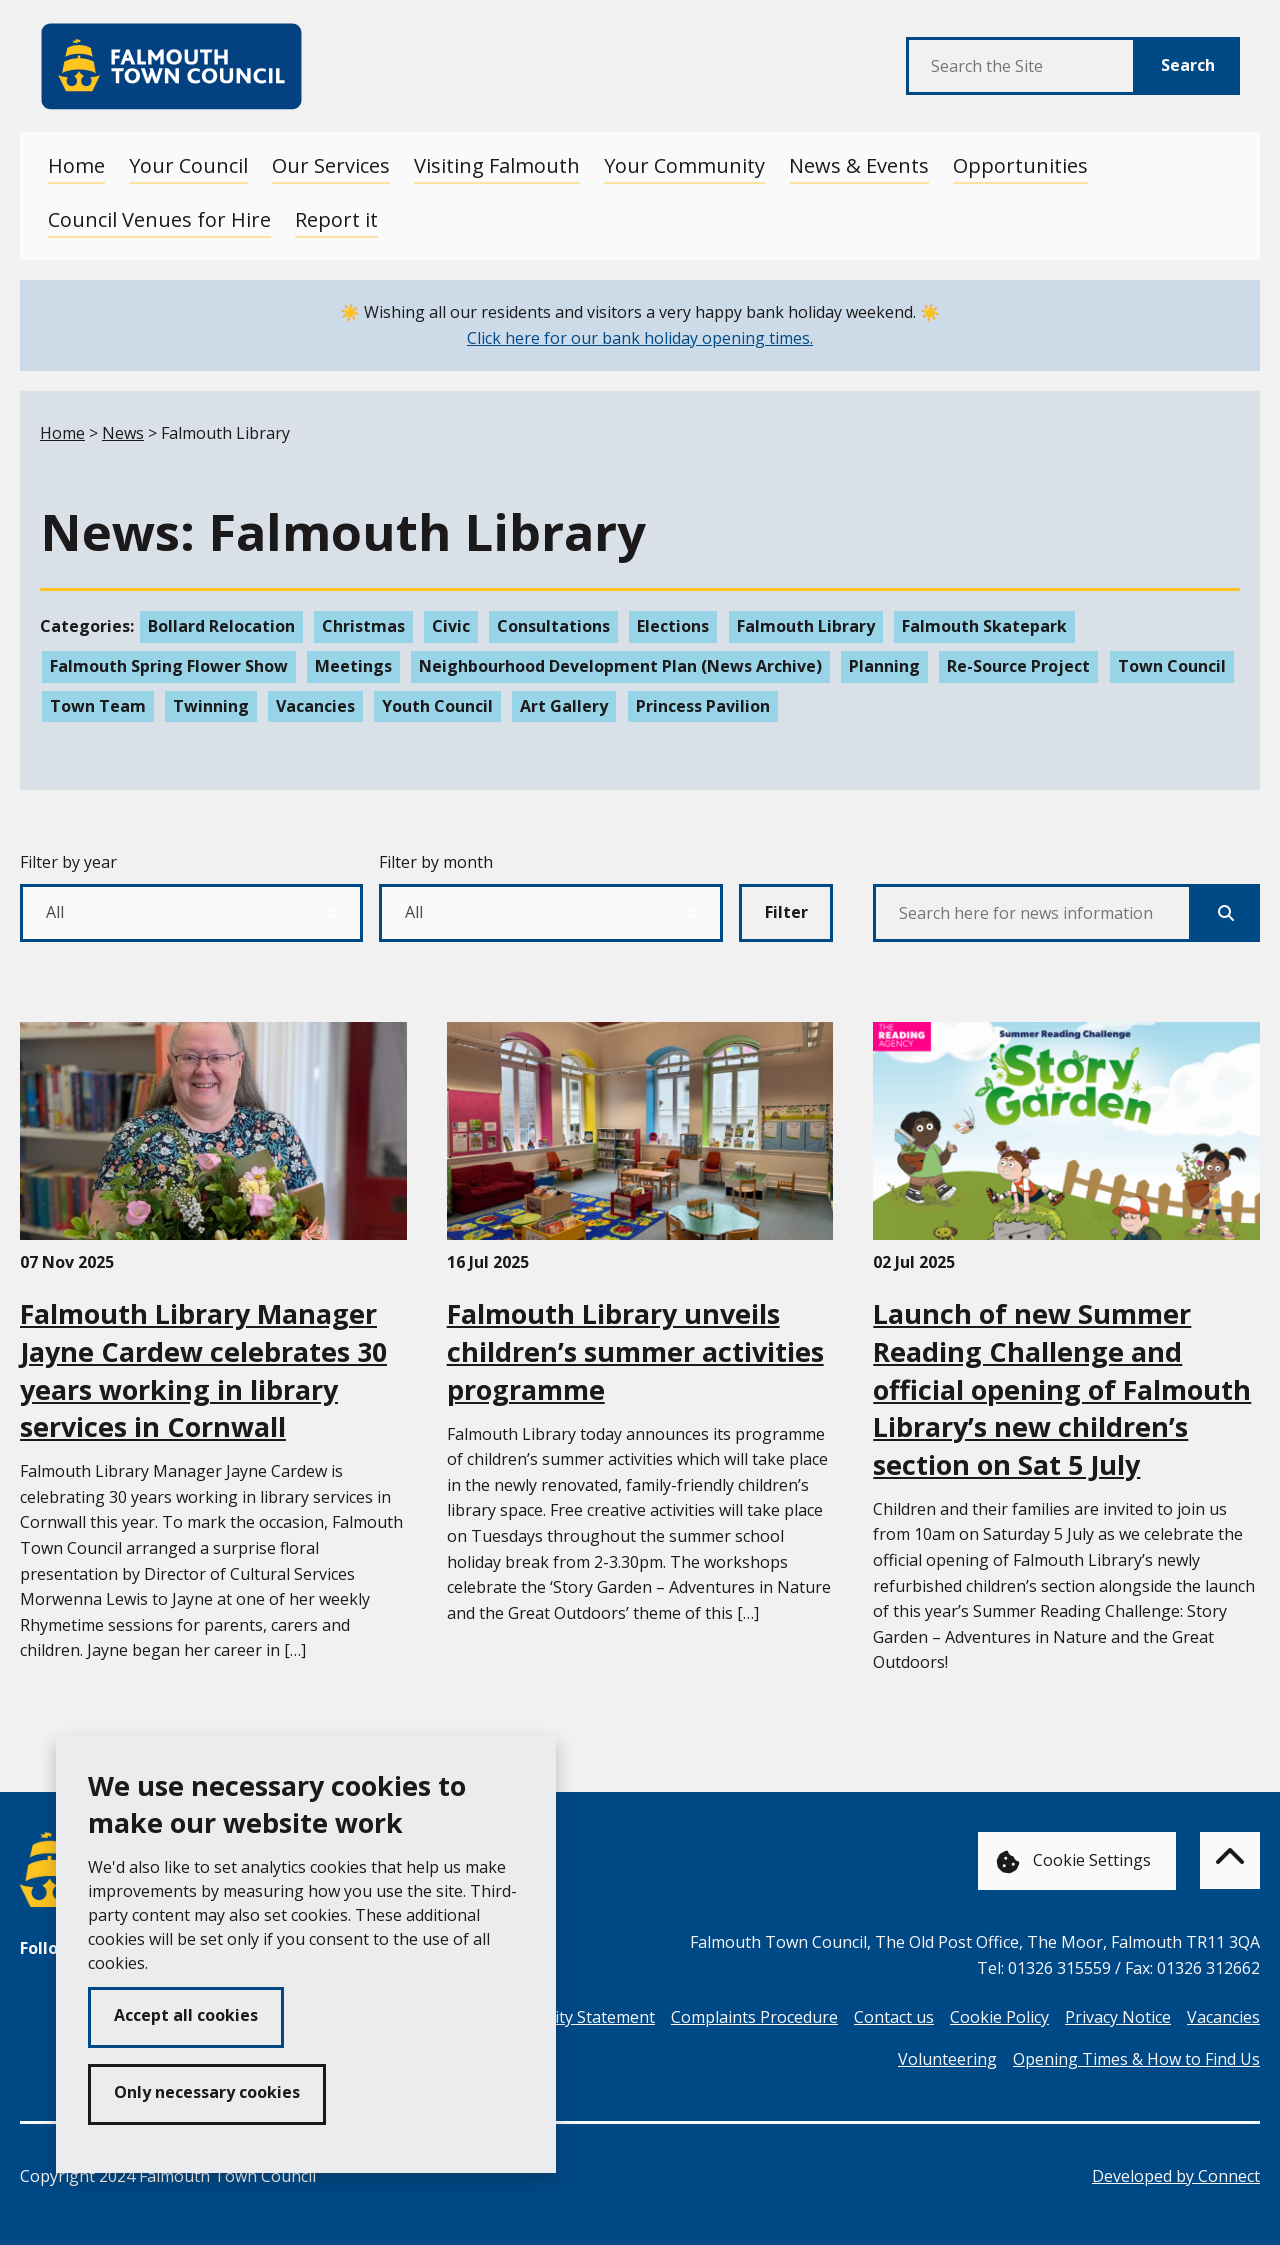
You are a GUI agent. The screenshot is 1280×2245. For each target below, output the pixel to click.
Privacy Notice (1118, 2017)
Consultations (553, 626)
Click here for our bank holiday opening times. (640, 338)
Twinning (211, 706)
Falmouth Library (806, 626)
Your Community (684, 165)
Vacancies (315, 706)
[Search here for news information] (1032, 913)
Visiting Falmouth (497, 165)
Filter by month (436, 862)
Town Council (1172, 666)
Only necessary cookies (207, 2092)
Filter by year (68, 862)
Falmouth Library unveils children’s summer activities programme (635, 1351)
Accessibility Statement (569, 2017)
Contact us (894, 2017)
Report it (336, 219)
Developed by (1176, 2176)
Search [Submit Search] (1188, 65)
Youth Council (437, 706)
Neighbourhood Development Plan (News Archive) (620, 666)
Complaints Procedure (754, 2017)
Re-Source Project (1018, 666)
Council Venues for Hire (159, 219)
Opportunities (1020, 165)
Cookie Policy (999, 2017)
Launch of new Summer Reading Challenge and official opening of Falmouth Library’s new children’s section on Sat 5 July (1062, 1389)
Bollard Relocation (221, 626)
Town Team (98, 706)
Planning (884, 666)
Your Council (188, 165)
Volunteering (947, 2059)
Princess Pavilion (703, 706)
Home (76, 165)
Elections (673, 626)
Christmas (363, 626)
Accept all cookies (186, 2015)
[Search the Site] (1021, 66)
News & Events (859, 165)
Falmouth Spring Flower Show (169, 666)
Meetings (353, 666)
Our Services (331, 165)
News (123, 433)
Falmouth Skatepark (984, 626)
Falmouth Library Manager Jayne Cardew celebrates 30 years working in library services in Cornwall (203, 1370)
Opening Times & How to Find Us (1136, 2059)
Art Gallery (564, 706)
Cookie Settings (1073, 1861)
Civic (451, 626)
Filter (786, 912)
